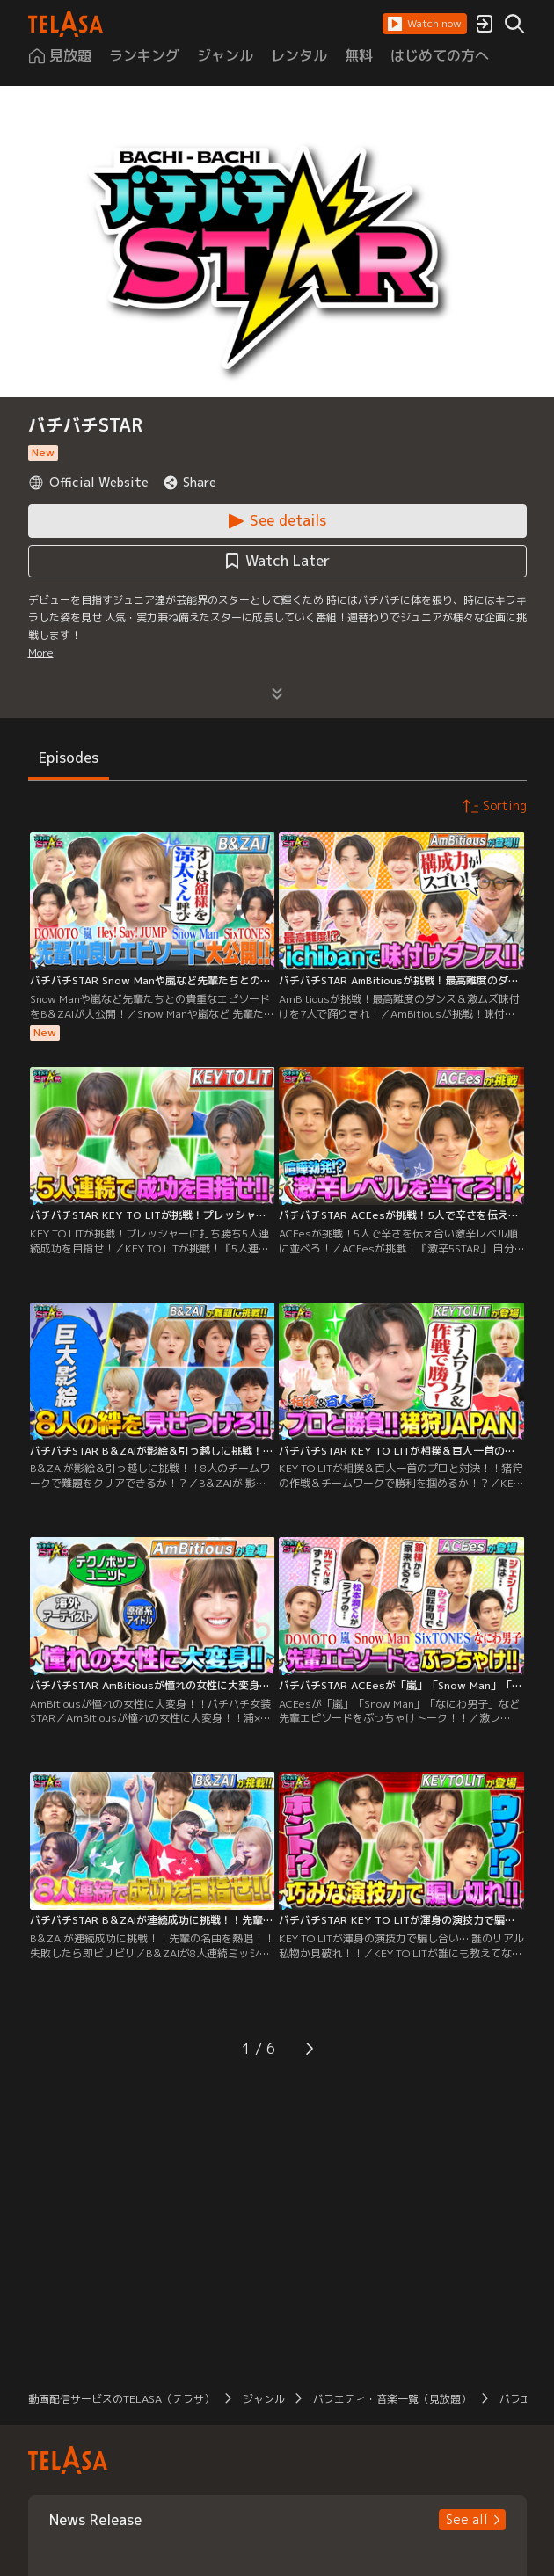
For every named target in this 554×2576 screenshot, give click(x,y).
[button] (425, 23)
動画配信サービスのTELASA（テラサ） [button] (121, 2398)
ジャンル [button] (264, 2398)
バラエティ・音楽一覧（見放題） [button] (392, 2398)
